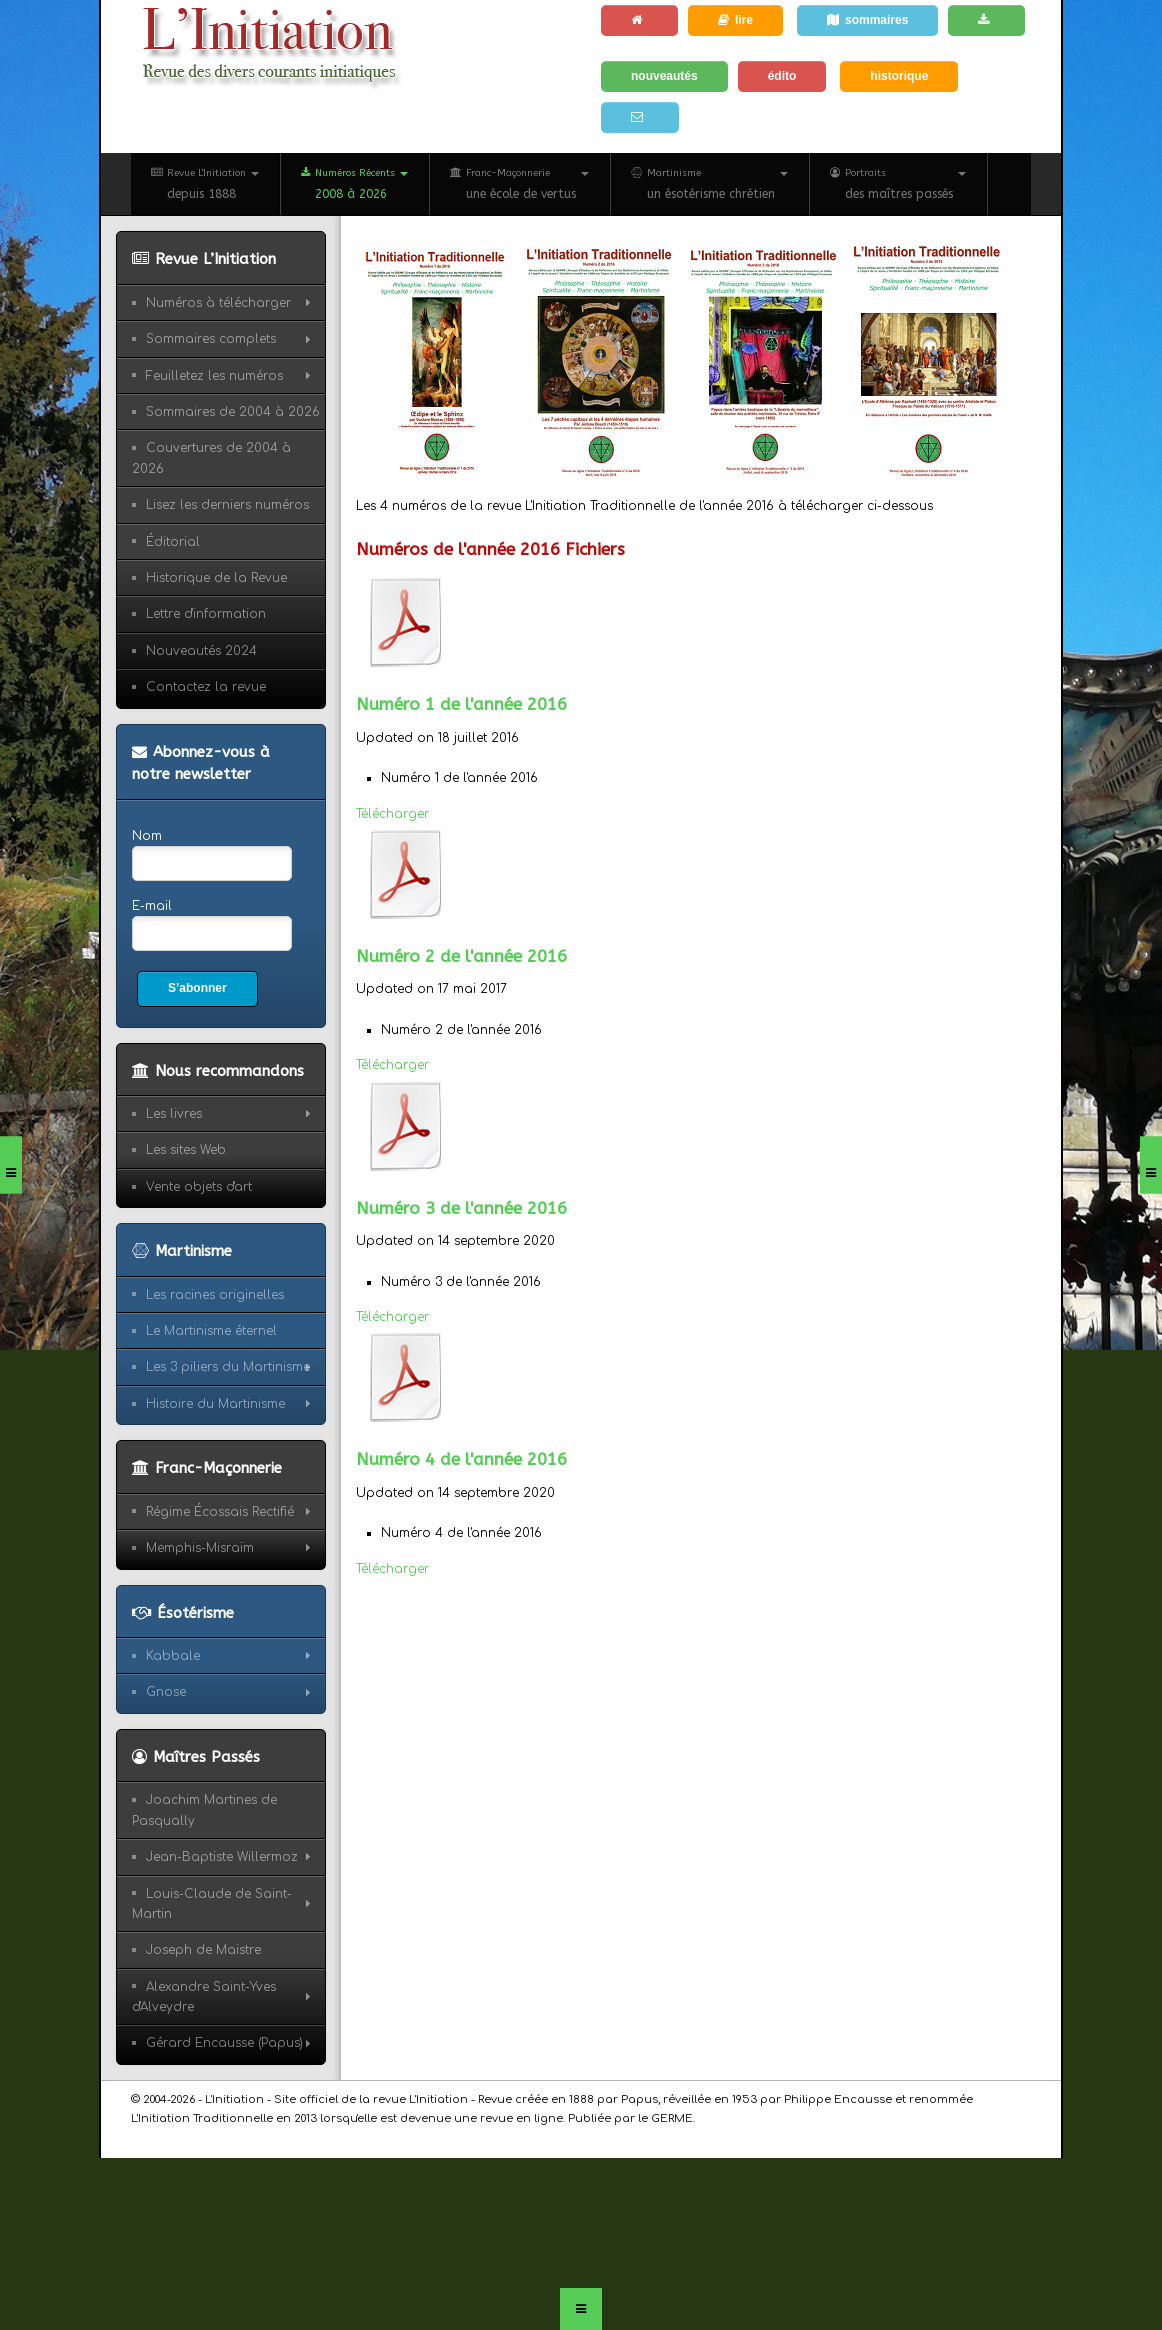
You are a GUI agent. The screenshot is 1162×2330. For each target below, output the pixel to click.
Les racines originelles (215, 1295)
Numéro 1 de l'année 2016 (461, 704)
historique (899, 76)
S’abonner (197, 988)
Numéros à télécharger (218, 303)
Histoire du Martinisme (215, 1404)
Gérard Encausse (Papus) (224, 2043)
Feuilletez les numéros (214, 376)
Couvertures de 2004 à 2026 (211, 458)
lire (735, 20)
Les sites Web (186, 1150)
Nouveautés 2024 (201, 651)
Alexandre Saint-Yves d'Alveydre (204, 1997)
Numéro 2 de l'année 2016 (461, 956)
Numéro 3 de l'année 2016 (461, 1208)
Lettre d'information (206, 614)
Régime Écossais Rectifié (220, 1512)
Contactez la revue (206, 687)
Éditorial (173, 542)
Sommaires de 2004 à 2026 (233, 412)
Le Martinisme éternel (211, 1331)
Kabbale (173, 1656)
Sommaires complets (211, 339)
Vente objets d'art (199, 1187)
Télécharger (392, 814)
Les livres (174, 1114)
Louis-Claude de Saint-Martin (212, 1904)
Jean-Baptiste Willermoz (222, 1857)
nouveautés (664, 76)
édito (782, 76)
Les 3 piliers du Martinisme (228, 1367)
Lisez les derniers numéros (227, 505)
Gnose (166, 1692)
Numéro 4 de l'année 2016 (461, 1459)
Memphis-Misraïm (200, 1548)
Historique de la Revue (216, 578)
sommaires (867, 20)
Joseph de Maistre (203, 1950)
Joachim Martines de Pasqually (204, 1810)
